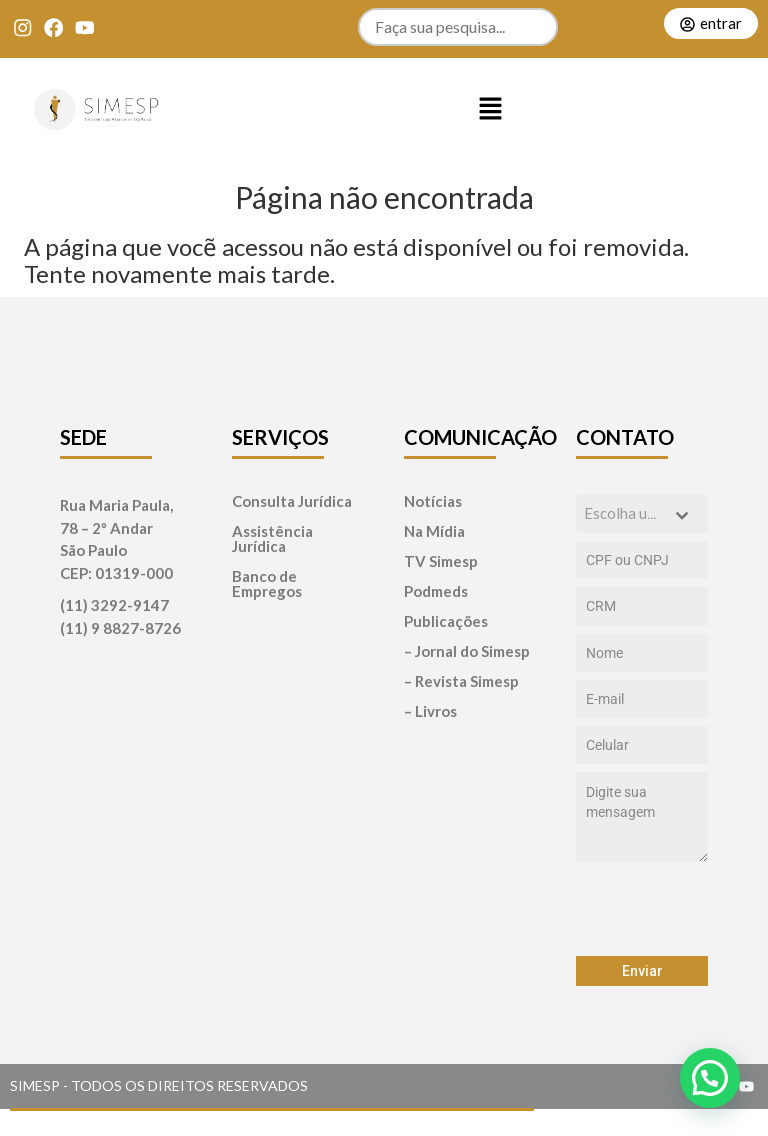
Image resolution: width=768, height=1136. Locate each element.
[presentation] (642, 909)
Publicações (446, 621)
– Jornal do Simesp (467, 651)
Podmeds (436, 591)
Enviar (642, 971)
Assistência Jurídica (272, 539)
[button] (490, 110)
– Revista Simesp (461, 681)
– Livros (430, 711)
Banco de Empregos (267, 584)
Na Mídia (434, 531)
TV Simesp (441, 561)
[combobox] (642, 513)
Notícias (433, 501)
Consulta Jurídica (292, 501)
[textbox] (623, 513)
